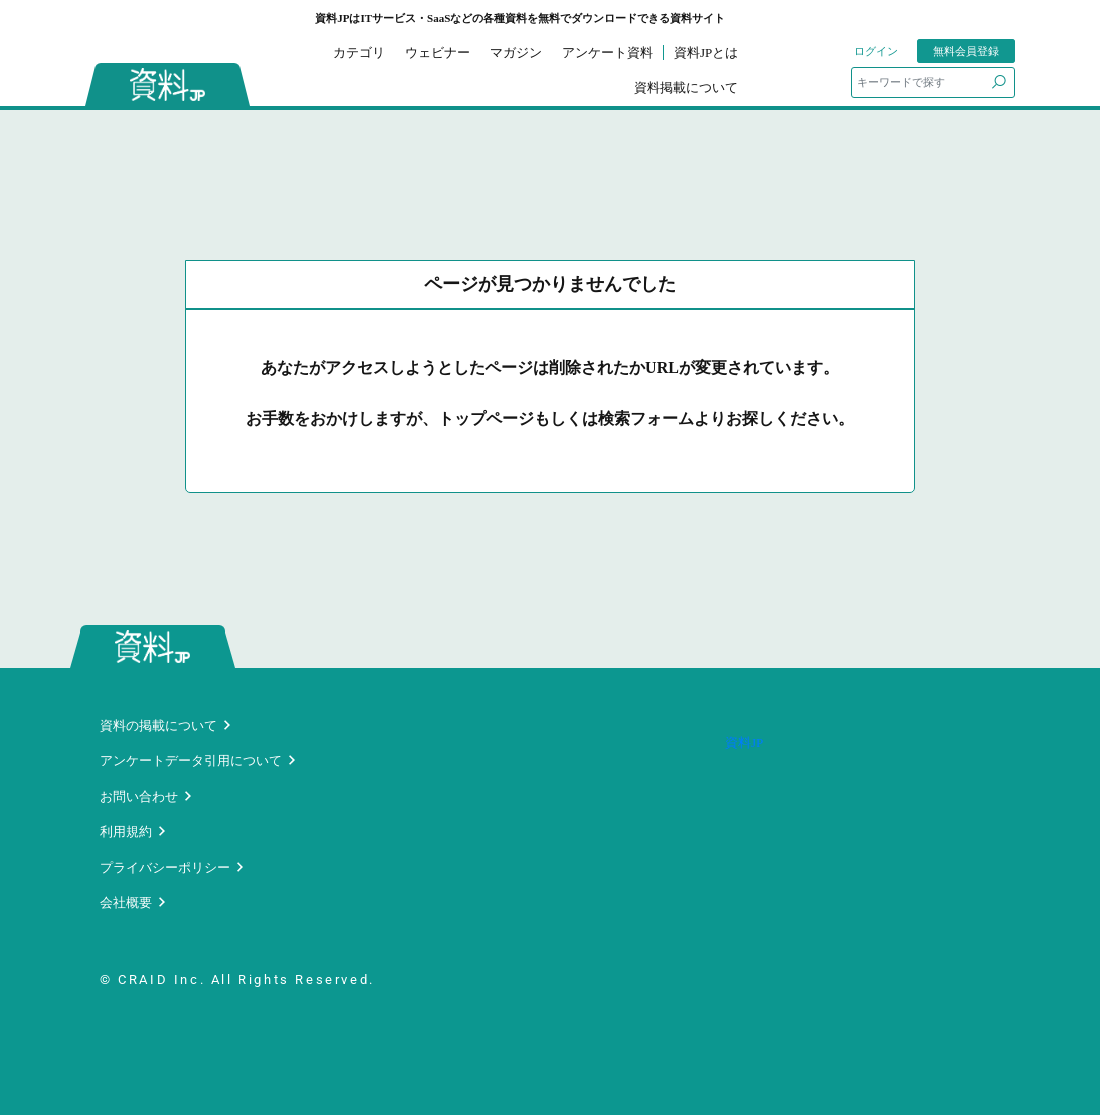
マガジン (516, 52)
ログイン (876, 51)
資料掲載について (686, 87)
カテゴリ (359, 52)
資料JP (744, 742)
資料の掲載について (158, 725)
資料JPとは (706, 52)
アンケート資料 (607, 52)
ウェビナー (437, 52)
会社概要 (126, 902)
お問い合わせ (139, 796)
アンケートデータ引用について (191, 760)
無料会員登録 (966, 51)
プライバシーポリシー (165, 867)
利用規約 (126, 831)
